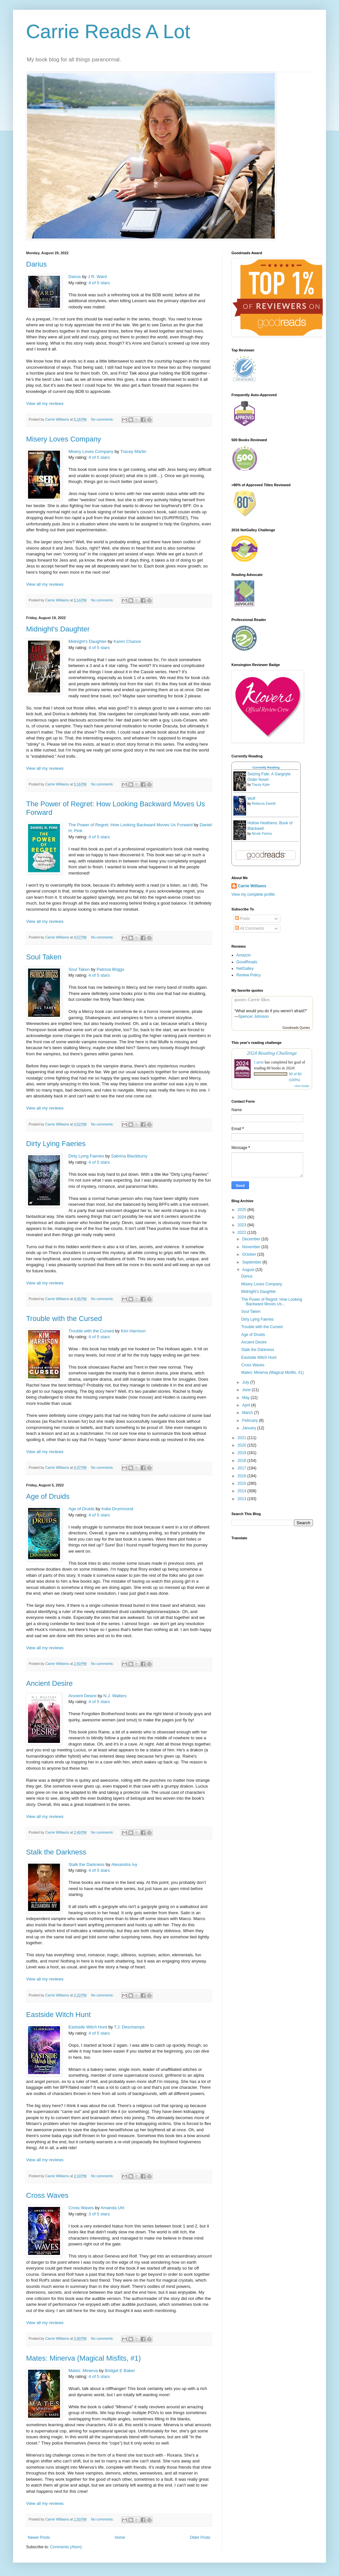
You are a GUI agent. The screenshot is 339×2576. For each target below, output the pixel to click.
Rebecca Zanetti (263, 803)
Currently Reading (265, 767)
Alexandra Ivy (124, 1864)
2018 (242, 1460)
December (251, 1239)
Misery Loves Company (63, 439)
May (246, 1397)
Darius (36, 264)
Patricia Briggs (110, 969)
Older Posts (200, 2537)
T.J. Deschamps (129, 2027)
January (249, 1428)
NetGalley (245, 968)
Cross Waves (47, 2195)
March (248, 1412)
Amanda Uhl (112, 2207)
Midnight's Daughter (58, 629)
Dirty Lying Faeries (56, 1144)
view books (301, 1086)
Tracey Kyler (261, 784)
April (246, 1405)
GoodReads (246, 962)
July (246, 1382)
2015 (242, 1483)
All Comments (249, 928)
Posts (242, 918)
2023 (242, 1225)
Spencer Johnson (253, 1016)
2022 (242, 1232)
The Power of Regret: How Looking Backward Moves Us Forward (130, 824)
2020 (242, 1445)
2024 (242, 1217)
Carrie (259, 1062)
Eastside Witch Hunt (58, 2014)
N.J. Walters (114, 1695)
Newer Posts (39, 2537)
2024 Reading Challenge (272, 1053)
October (249, 1254)
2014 (242, 1491)
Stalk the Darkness (56, 1852)
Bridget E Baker (120, 2370)
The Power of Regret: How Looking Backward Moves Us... (271, 1301)
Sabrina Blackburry (129, 1156)
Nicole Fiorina (262, 833)
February (250, 1420)
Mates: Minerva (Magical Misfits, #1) (83, 2358)
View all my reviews (45, 403)
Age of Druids (47, 1496)
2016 (242, 1476)
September (252, 1262)
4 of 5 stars (99, 282)
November (251, 1247)
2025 (242, 1209)
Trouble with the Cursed (64, 1318)
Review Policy (248, 975)
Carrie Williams (252, 886)
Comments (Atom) (65, 2547)
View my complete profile (253, 894)
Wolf (251, 798)
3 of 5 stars (99, 2213)
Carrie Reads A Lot (108, 31)
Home (120, 2537)
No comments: (103, 419)
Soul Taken (43, 957)
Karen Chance (127, 641)
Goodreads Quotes (296, 1028)
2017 (242, 1468)
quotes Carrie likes (252, 999)
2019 (242, 1453)
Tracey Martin (133, 451)
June (247, 1390)
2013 (242, 1499)
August (249, 1269)
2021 (242, 1437)
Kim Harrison (133, 1330)
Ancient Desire (49, 1683)
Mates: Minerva (83, 2370)
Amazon (243, 955)
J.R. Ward (97, 276)
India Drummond (117, 1508)
